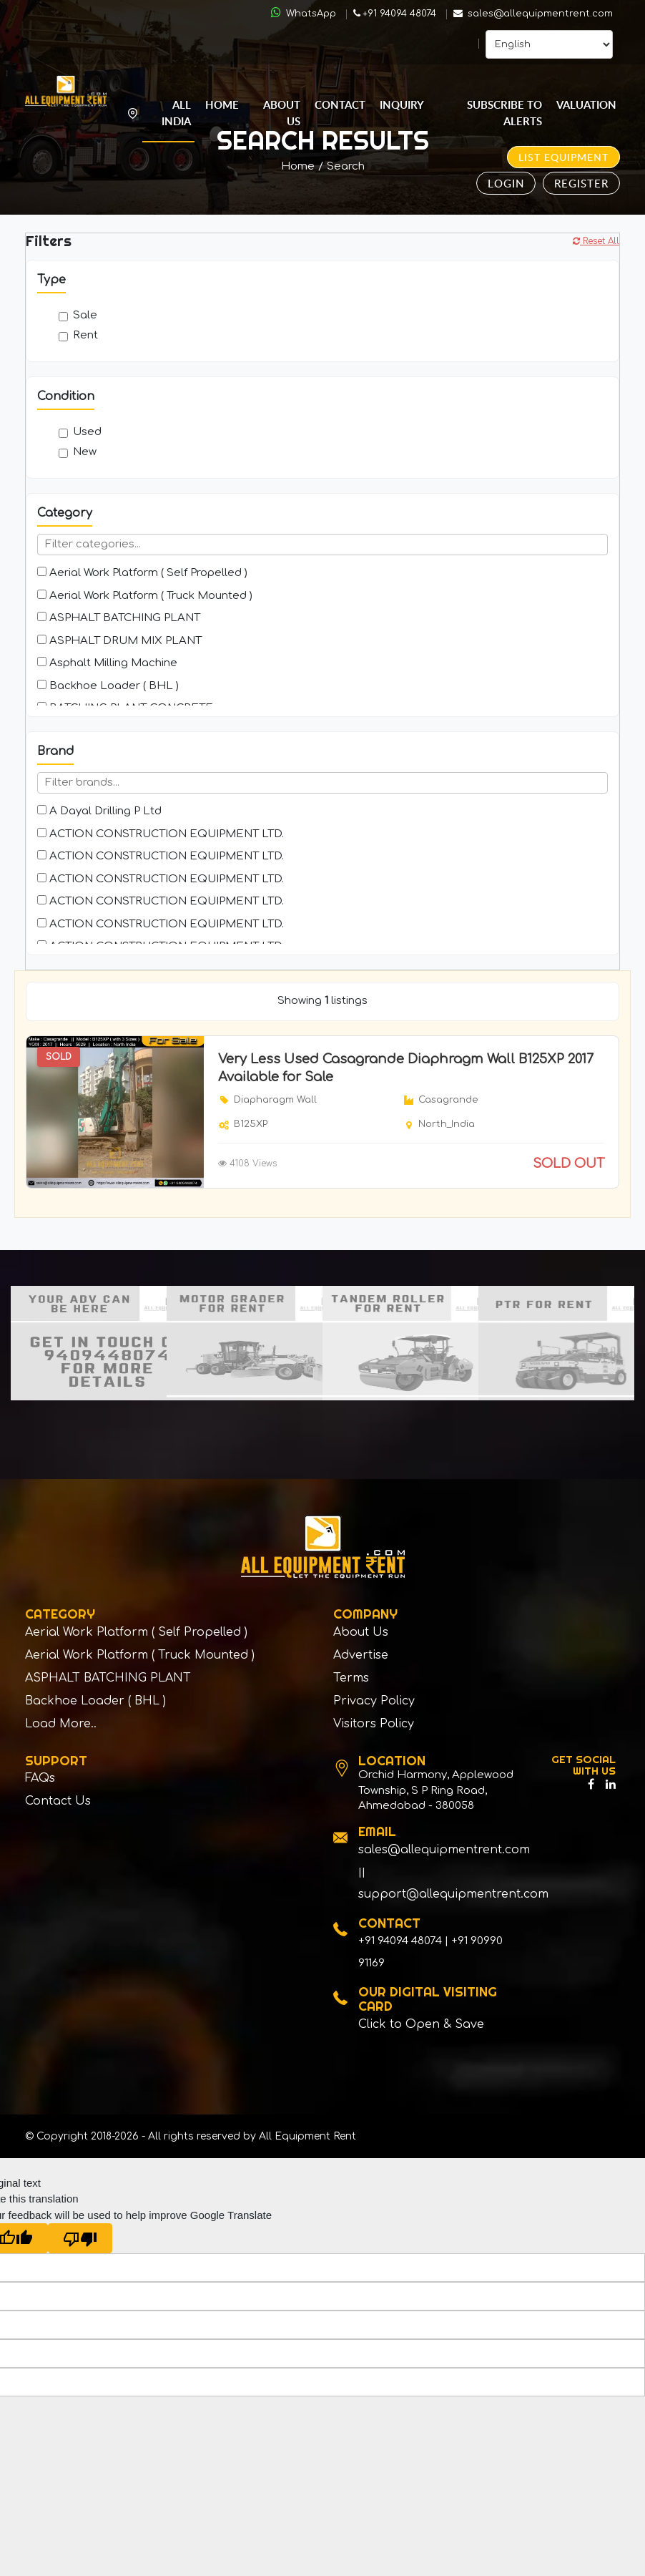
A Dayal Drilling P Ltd (99, 811)
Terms (351, 1680)
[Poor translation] (80, 2242)
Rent (78, 335)
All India (176, 113)
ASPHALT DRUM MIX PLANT (119, 641)
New (78, 452)
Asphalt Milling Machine (107, 663)
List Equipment (563, 157)
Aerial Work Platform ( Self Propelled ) (142, 573)
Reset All (596, 241)
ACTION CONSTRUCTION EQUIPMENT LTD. (160, 834)
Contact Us (58, 1806)
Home (222, 104)
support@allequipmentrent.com (453, 1897)
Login (506, 183)
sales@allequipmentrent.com (533, 14)
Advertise (360, 1656)
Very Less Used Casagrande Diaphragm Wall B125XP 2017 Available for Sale (406, 1068)
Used (80, 432)
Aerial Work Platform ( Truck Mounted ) (144, 596)
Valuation (586, 104)
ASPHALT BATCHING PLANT (118, 618)
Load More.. (61, 1727)
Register (581, 183)
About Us (281, 113)
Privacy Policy (374, 1703)
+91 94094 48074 (394, 14)
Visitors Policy (373, 1727)
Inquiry (402, 104)
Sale (78, 315)
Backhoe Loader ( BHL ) (108, 686)
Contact (340, 104)
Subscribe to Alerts (504, 113)
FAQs (40, 1782)
